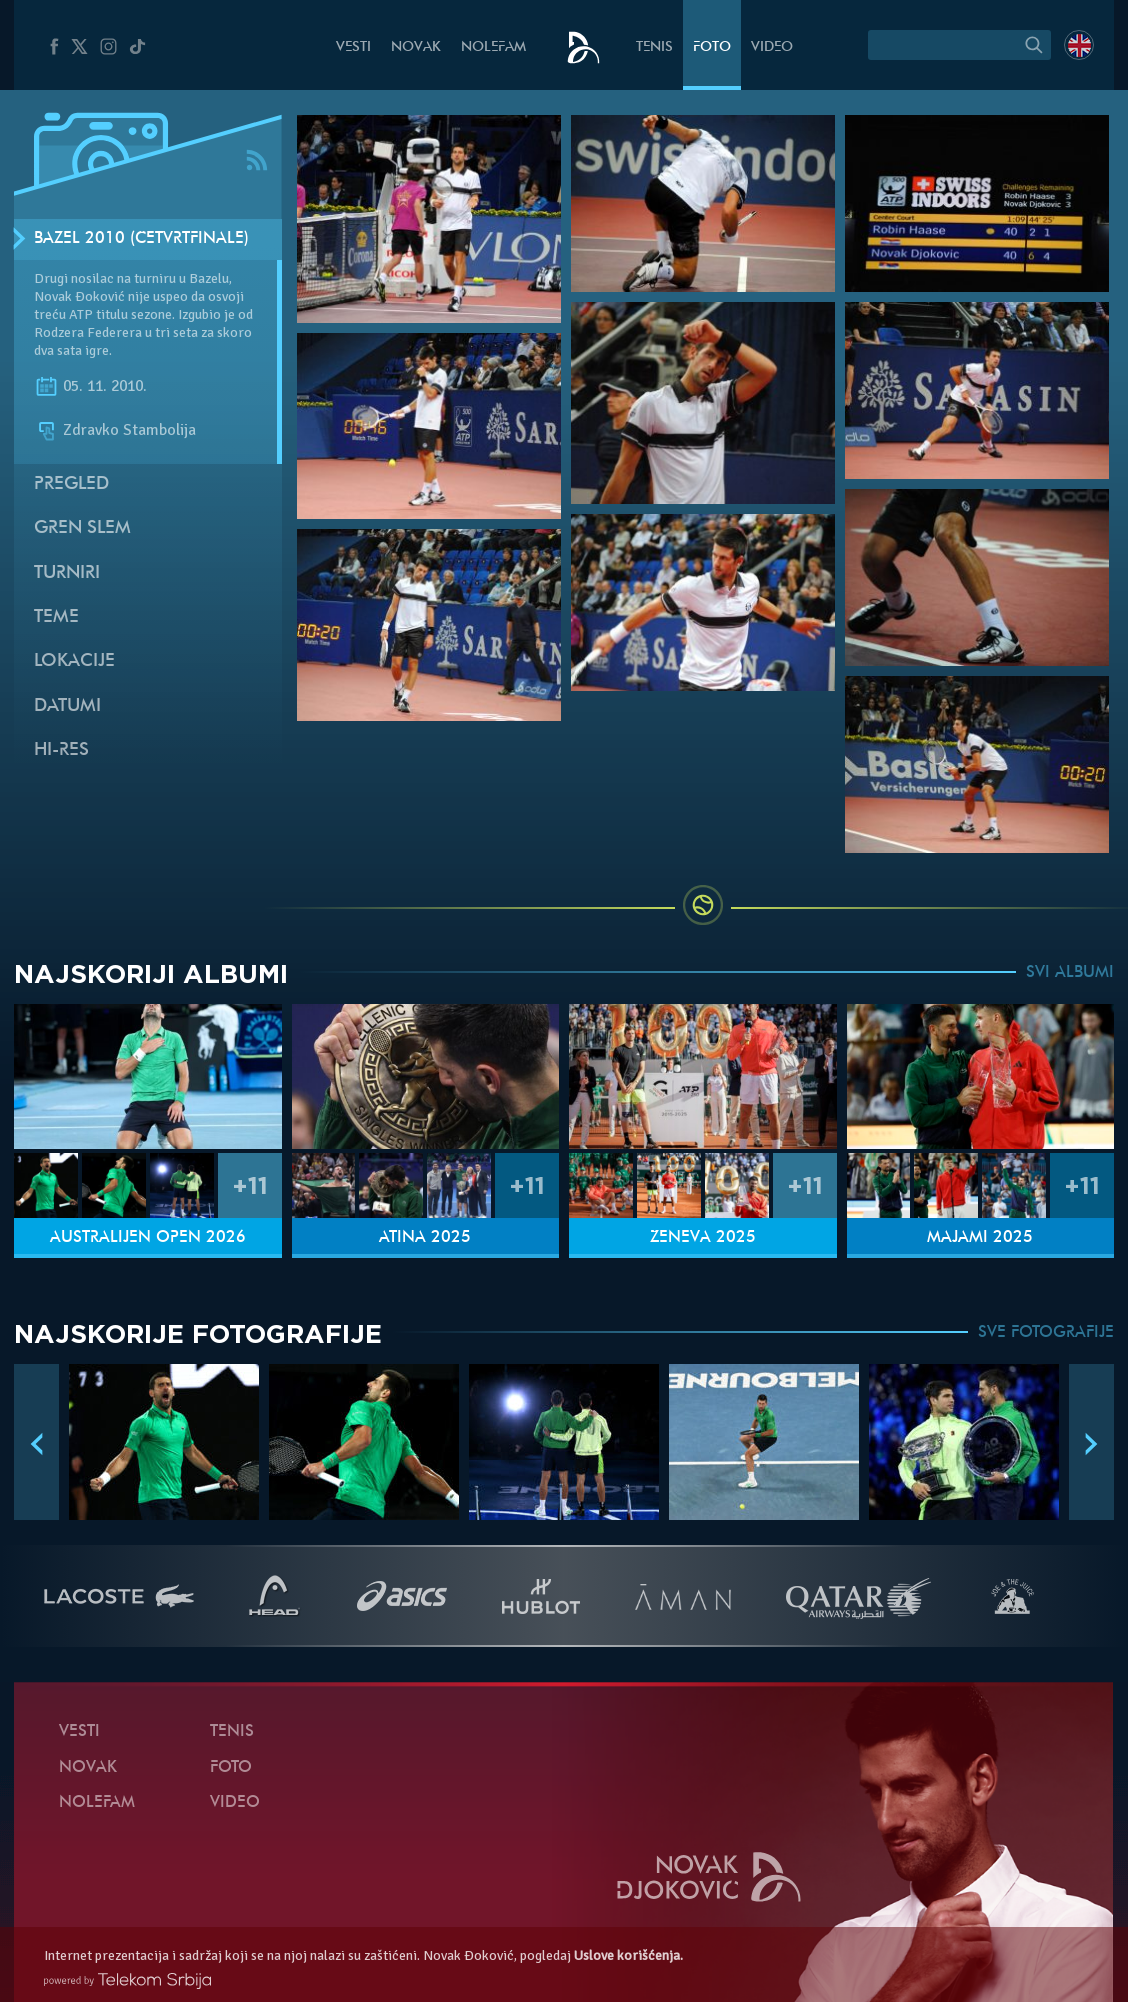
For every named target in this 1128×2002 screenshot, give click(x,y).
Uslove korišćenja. (628, 1955)
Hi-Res (61, 750)
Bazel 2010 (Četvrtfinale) (141, 239)
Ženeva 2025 (703, 1238)
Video (772, 47)
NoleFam (493, 47)
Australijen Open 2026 (148, 1238)
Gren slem (82, 528)
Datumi (67, 706)
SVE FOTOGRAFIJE (1046, 1333)
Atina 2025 (425, 1238)
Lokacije (74, 661)
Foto (712, 47)
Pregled (71, 484)
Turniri (67, 573)
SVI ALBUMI (1070, 973)
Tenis (654, 47)
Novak (416, 47)
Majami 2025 (980, 1238)
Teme (56, 617)
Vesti (353, 47)
